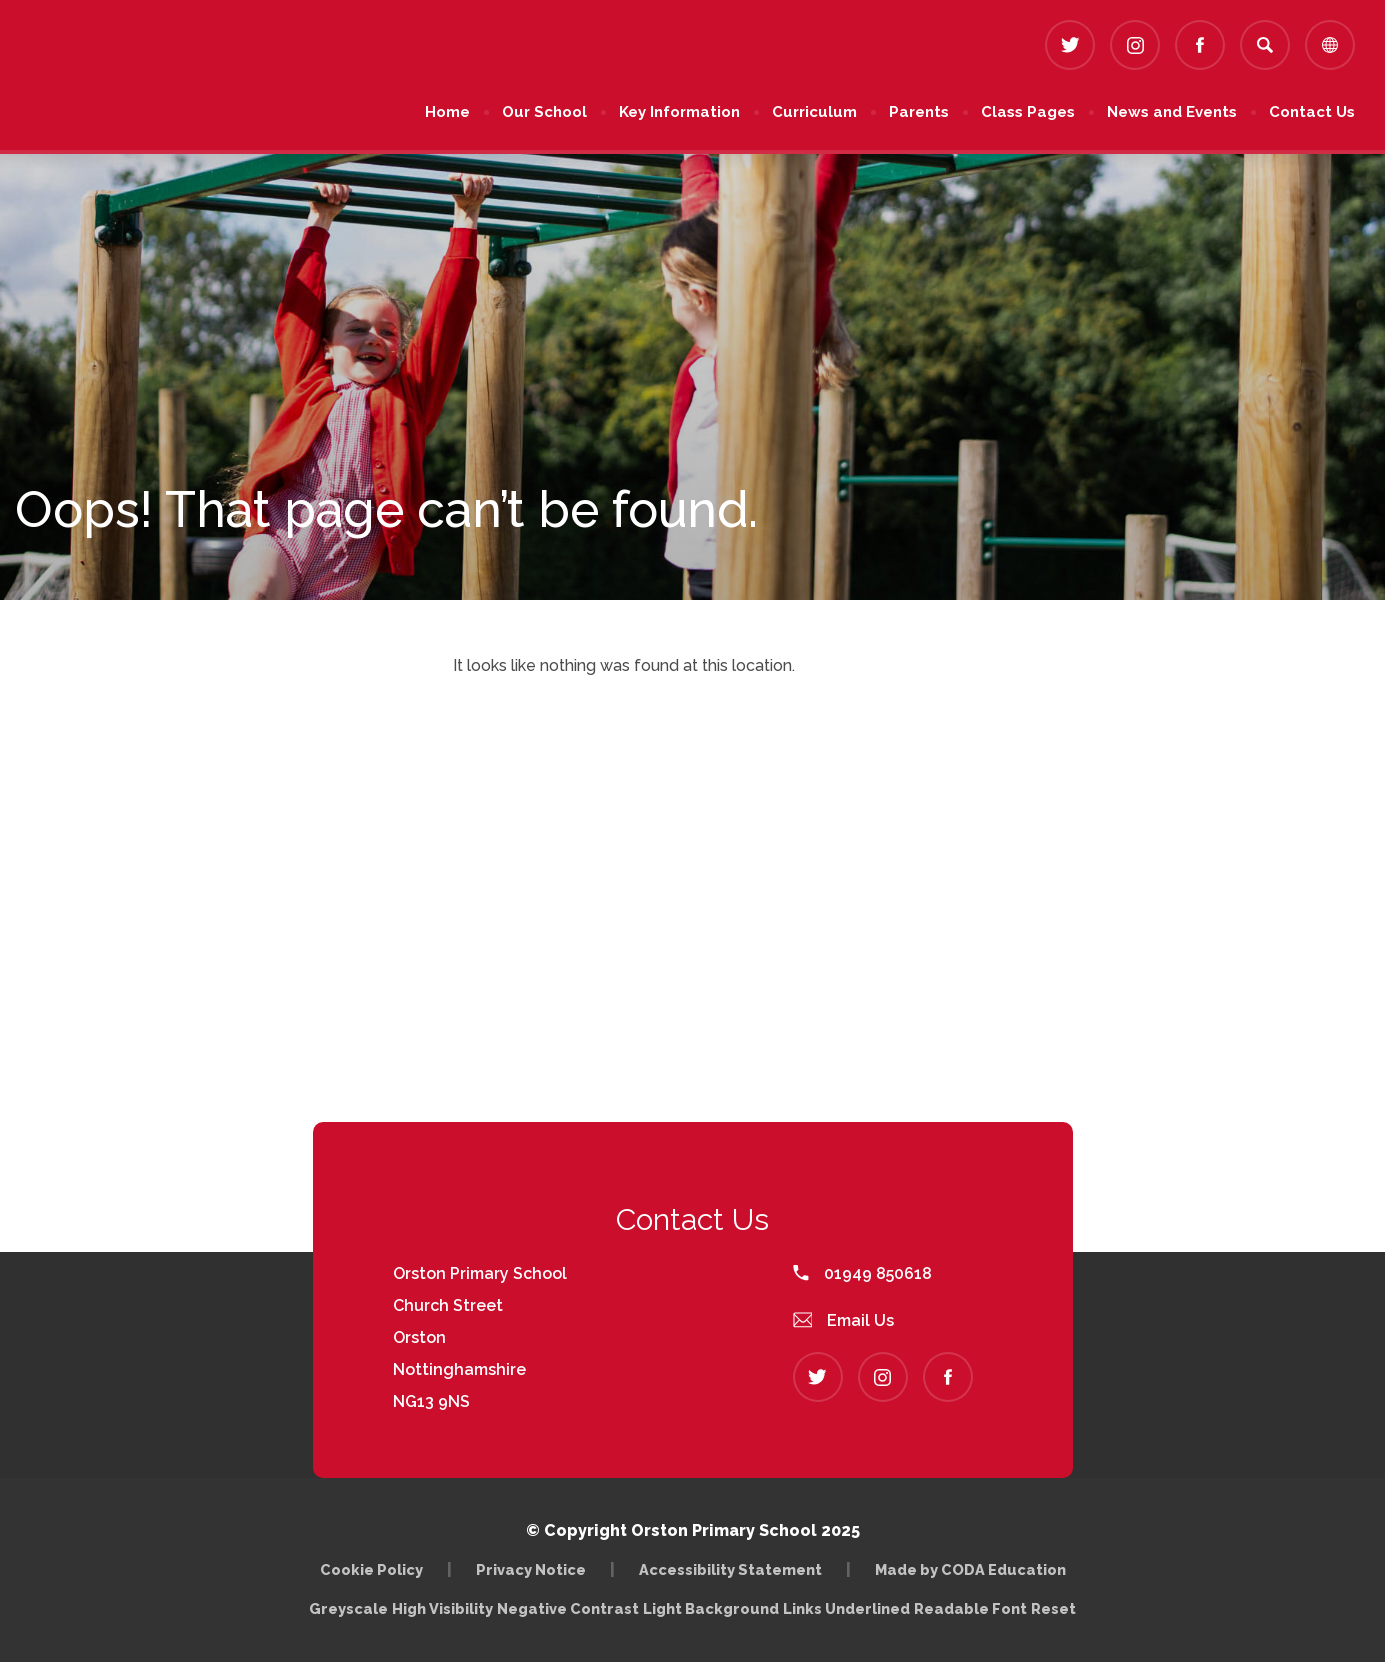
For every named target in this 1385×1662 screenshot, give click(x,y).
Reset (1053, 1608)
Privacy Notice (531, 1569)
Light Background (711, 1608)
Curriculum (814, 112)
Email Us (844, 1320)
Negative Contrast (568, 1608)
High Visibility (442, 1608)
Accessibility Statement (730, 1569)
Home (447, 112)
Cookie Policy (371, 1569)
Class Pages (1028, 112)
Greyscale (348, 1608)
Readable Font (970, 1608)
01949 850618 (862, 1273)
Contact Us (1312, 112)
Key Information (679, 112)
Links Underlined (846, 1608)
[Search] (1265, 45)
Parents (919, 112)
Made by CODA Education (970, 1569)
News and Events (1172, 112)
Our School (544, 112)
